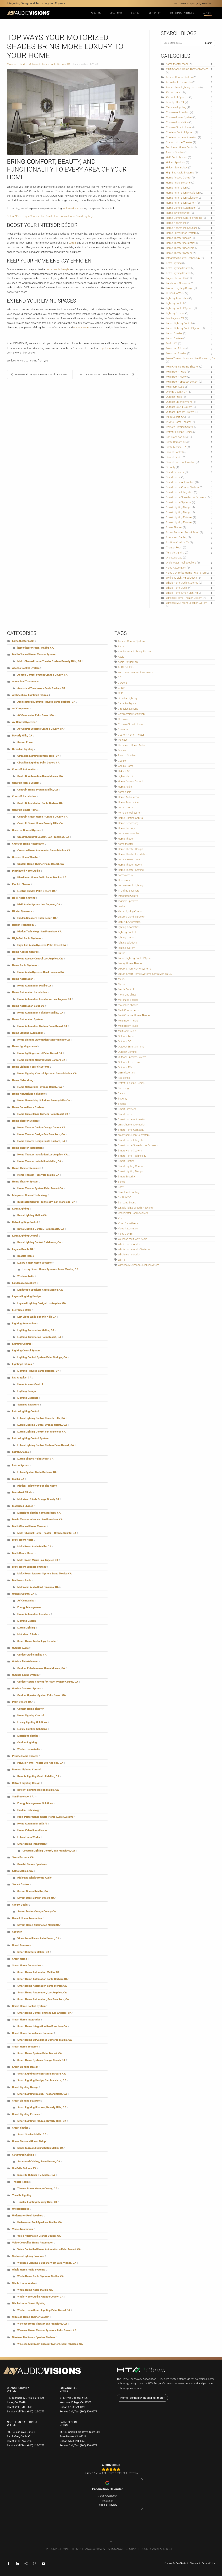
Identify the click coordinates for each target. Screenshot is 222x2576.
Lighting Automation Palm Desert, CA (39, 1337)
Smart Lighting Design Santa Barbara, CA (41, 2073)
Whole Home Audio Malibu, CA (35, 2290)
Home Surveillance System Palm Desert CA (42, 1114)
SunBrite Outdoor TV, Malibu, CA (36, 2175)
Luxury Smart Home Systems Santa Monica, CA (50, 1269)
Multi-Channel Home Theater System (187, 69)
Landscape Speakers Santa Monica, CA (40, 1289)
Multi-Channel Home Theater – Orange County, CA (47, 1533)
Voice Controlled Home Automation (186, 572)
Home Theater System (179, 253)
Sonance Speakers (28, 1404)
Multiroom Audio (175, 386)
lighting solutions (127, 942)
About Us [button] (96, 13)
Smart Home (173, 477)
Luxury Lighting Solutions (32, 1722)
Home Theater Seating (131, 869)
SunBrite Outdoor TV (177, 542)
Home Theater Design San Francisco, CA (41, 1134)
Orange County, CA (176, 391)
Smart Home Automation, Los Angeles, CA (42, 1992)
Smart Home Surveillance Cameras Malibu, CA (44, 2039)
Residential (124, 1077)
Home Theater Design (179, 238)
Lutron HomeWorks (28, 1837)
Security (170, 467)
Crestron (123, 729)
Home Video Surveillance (32, 1830)
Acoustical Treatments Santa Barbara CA (41, 688)
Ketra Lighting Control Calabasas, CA (39, 1242)
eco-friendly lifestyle (58, 269)
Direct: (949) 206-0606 (19, 2407)
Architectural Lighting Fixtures (183, 87)
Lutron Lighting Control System (184, 328)
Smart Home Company (131, 1129)
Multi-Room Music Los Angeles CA (37, 1560)
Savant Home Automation (180, 462)
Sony (120, 1187)
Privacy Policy (208, 2563)
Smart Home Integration (179, 492)
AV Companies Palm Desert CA (35, 715)
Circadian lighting (127, 703)
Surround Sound (127, 1202)
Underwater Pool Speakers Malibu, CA (39, 2222)
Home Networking (176, 222)
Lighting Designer (27, 1397)
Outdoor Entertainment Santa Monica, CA (41, 1668)
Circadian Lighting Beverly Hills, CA (38, 755)
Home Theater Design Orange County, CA (41, 1127)
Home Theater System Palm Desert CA (40, 1188)
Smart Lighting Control (130, 1166)
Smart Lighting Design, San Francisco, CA (41, 2080)
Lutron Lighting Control (179, 323)
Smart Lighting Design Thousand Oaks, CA (42, 2094)
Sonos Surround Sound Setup (182, 532)
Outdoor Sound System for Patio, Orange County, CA (47, 1681)
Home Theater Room (130, 864)
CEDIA (121, 688)
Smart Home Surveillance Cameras (186, 497)
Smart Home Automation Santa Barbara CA (42, 1979)
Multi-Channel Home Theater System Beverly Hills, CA (49, 661)
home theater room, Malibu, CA (35, 647)
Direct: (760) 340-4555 (72, 2441)
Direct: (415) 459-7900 (19, 2441)
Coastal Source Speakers (32, 1864)
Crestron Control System (180, 132)
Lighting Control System (180, 308)
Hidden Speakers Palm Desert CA (37, 918)
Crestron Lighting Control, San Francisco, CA (49, 1850)
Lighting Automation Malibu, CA (35, 1330)
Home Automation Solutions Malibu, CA (40, 1012)
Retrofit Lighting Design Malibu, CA (38, 1789)
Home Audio (125, 786)
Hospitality (124, 880)
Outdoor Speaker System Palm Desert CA (41, 1695)
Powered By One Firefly (175, 2563)
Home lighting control (178, 212)
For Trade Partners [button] (182, 13)
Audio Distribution (128, 662)
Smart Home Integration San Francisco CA (42, 2026)
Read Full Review (111, 2504)
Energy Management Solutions (35, 1803)
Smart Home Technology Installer (37, 1641)
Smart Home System (130, 1150)
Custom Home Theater (179, 142)
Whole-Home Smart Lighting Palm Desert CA (43, 2310)
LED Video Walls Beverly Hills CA (36, 1316)
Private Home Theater (178, 422)
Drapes (122, 750)
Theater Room (174, 547)
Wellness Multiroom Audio (132, 1239)
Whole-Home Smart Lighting (182, 592)
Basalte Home (25, 1256)
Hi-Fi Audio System (176, 157)
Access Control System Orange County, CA (42, 674)
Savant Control (174, 452)
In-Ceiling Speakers (128, 890)
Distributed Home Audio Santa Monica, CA (42, 877)
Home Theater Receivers (180, 248)
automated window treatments (135, 672)
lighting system (126, 947)
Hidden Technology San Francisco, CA (39, 931)
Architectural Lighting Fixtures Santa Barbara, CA (46, 701)
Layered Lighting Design (179, 288)
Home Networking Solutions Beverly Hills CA (43, 1100)
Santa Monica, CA (176, 447)
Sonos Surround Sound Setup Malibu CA (40, 2148)
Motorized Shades (17, 64)
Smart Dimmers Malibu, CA (33, 1952)
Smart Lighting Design (178, 507)
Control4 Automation (178, 112)
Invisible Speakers (128, 901)
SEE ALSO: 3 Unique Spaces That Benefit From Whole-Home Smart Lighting (49, 216)
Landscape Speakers (178, 283)
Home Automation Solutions (182, 197)
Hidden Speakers (175, 162)
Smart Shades (174, 527)
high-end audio (126, 776)
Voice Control (125, 1233)
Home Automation (176, 187)
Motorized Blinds (175, 348)
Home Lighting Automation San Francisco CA (43, 1039)
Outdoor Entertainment (179, 401)
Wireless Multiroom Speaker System (186, 602)
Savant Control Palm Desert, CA (36, 1898)
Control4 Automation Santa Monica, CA (40, 776)
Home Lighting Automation (181, 207)
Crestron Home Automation (182, 137)
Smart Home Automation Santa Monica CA (42, 1985)
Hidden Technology (177, 167)
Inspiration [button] (154, 13)
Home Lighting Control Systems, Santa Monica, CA (47, 1073)
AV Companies (174, 92)
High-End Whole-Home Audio (34, 1877)
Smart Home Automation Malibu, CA (38, 1972)
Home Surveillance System (181, 233)
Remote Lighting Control (179, 427)
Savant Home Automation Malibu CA (38, 1925)
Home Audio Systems (178, 182)
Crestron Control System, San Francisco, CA (43, 837)
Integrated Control (128, 895)
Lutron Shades (174, 333)
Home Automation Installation (183, 192)
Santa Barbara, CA (176, 442)
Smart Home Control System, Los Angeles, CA (44, 2012)
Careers (122, 682)
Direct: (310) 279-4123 (72, 2407)
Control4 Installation (177, 122)
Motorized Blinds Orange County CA (38, 1499)
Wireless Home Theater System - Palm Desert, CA (47, 2330)
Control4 (122, 719)
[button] (111, 2541)
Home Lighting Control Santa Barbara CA (41, 1060)
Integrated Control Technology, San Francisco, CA (46, 1201)
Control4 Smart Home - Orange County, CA (42, 816)
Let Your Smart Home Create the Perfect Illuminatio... (107, 374)
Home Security (126, 828)
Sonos (121, 1181)
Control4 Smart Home (178, 127)
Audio (121, 656)
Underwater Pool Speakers (181, 562)
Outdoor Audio (174, 396)
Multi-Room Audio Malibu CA (34, 1546)
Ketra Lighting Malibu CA (32, 1215)
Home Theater (126, 838)
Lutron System (174, 338)
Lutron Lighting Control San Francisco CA (41, 1431)
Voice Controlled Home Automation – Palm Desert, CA (49, 2249)
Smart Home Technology (132, 1155)
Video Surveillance (128, 1223)
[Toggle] (212, 64)
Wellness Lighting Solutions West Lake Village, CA (46, 2262)
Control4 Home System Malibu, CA (37, 789)
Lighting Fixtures (175, 313)
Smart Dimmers (175, 472)
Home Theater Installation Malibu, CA (39, 1161)
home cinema (125, 807)
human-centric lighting (130, 885)
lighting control (126, 937)
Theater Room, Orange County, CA (37, 2188)
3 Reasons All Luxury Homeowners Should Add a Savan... (40, 374)
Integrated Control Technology (183, 258)
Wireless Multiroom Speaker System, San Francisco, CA (50, 2344)
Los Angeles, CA (175, 318)
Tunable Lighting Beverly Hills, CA (37, 2202)
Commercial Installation (131, 714)
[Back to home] (28, 13)
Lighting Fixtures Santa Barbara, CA (38, 1370)
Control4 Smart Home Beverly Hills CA (40, 823)
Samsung (123, 1088)
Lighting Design (26, 1391)
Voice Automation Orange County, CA (39, 2235)
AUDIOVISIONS (126, 667)
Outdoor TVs (125, 1067)
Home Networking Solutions (182, 227)
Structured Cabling (176, 537)
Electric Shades (175, 152)
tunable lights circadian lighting (135, 1207)
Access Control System (179, 77)
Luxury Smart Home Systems (34, 1262)
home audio (124, 792)
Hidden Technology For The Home (37, 1485)
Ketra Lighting (174, 263)
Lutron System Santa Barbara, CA (37, 1472)
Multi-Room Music (176, 376)
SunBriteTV (124, 1197)
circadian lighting (127, 698)
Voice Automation (176, 567)
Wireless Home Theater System (184, 597)
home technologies (128, 833)
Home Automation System (181, 202)
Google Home (125, 766)
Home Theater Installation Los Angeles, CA (42, 1154)
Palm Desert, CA (175, 417)
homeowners (125, 875)
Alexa (121, 646)
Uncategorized (174, 557)
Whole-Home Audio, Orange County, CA (40, 2296)
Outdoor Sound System (179, 406)
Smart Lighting (126, 1161)
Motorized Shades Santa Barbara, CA (49, 64)
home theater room (177, 64)
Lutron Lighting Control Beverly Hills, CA (41, 1418)
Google (122, 760)
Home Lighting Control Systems (184, 217)
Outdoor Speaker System (180, 412)
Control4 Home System (179, 117)
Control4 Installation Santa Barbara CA (40, 803)
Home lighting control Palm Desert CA (40, 1053)
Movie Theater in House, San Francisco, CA (190, 358)
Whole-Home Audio (176, 587)
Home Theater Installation (180, 243)
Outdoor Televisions (129, 1062)
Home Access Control (178, 177)
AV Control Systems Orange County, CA (40, 728)
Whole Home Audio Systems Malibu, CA (40, 2276)
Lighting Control (175, 303)
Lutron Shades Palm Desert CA (35, 1458)
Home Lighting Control (30, 1715)
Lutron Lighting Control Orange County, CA (42, 1425)
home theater (125, 843)
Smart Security (126, 1176)
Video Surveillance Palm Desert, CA (38, 1938)
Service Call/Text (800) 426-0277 (25, 2411)
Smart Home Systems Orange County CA (41, 2060)
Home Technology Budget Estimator (142, 2397)
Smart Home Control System (182, 487)
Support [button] (207, 13)
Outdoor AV (124, 1041)
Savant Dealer (174, 457)
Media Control (126, 989)
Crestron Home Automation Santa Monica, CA (44, 850)
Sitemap (194, 2563)
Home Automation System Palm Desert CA (42, 1026)
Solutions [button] (116, 13)
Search (208, 43)
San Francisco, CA (176, 437)
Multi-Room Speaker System (182, 381)
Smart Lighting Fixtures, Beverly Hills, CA (41, 2107)
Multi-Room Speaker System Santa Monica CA (44, 1573)
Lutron (72, 242)
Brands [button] (134, 13)
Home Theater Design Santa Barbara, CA (41, 1141)
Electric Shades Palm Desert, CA (36, 891)
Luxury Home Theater (130, 963)
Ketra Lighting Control (178, 268)
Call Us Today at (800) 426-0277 (195, 3)
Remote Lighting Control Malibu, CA (38, 1776)
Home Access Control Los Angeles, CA (40, 958)
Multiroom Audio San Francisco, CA (38, 1587)
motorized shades (72, 208)
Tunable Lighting (175, 552)
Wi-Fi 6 (121, 1259)
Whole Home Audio (128, 1244)
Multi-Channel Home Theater (182, 366)
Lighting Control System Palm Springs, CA (42, 1357)
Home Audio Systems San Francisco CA (41, 972)
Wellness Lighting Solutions (181, 577)
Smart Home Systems (178, 502)
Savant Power (25, 742)
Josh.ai (122, 906)
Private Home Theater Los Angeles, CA (40, 1762)
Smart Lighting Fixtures (179, 517)
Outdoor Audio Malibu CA (31, 1654)
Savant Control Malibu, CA (32, 1891)
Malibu (121, 979)
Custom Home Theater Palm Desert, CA (40, 864)
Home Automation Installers (33, 1614)
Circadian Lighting (176, 107)
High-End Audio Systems (180, 172)
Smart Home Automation (180, 482)
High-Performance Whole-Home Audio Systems (45, 1816)
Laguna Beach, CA (176, 278)
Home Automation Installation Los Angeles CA (44, 999)
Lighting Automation (177, 298)
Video (121, 1218)
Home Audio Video (128, 797)
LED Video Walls (175, 293)
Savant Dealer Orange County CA (37, 1911)
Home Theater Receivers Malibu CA (38, 1174)
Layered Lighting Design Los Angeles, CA (41, 1303)
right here (106, 348)
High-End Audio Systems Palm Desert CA (41, 945)
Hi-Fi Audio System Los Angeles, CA (38, 904)
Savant (122, 1093)
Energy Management (29, 1607)
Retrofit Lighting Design (179, 432)
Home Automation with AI (32, 1823)
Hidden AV (124, 771)
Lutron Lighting (26, 1627)
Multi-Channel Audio (129, 1010)
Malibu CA (171, 343)
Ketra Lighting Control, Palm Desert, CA (40, 1229)
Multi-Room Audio (176, 371)
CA (119, 677)
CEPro (121, 693)
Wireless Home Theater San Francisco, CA (42, 2323)
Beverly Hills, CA (175, 102)
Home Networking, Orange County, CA (39, 1087)
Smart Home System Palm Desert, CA (39, 2053)
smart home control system (134, 1135)
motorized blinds (127, 994)
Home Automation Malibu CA (34, 985)
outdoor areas (81, 327)
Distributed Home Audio (180, 147)
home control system (130, 812)
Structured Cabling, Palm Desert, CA (38, 2161)
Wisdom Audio (25, 1276)
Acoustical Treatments (179, 82)
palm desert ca (126, 1072)
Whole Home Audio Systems (182, 582)
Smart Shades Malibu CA (31, 2134)
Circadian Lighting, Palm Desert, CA (38, 762)
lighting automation (128, 927)
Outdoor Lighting (27, 1742)
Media (121, 984)
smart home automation (131, 1124)
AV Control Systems (177, 97)
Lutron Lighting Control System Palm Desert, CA (45, 1445)
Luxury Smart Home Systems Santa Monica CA (145, 973)
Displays (122, 740)
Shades (122, 1103)
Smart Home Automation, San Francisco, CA (43, 1999)
